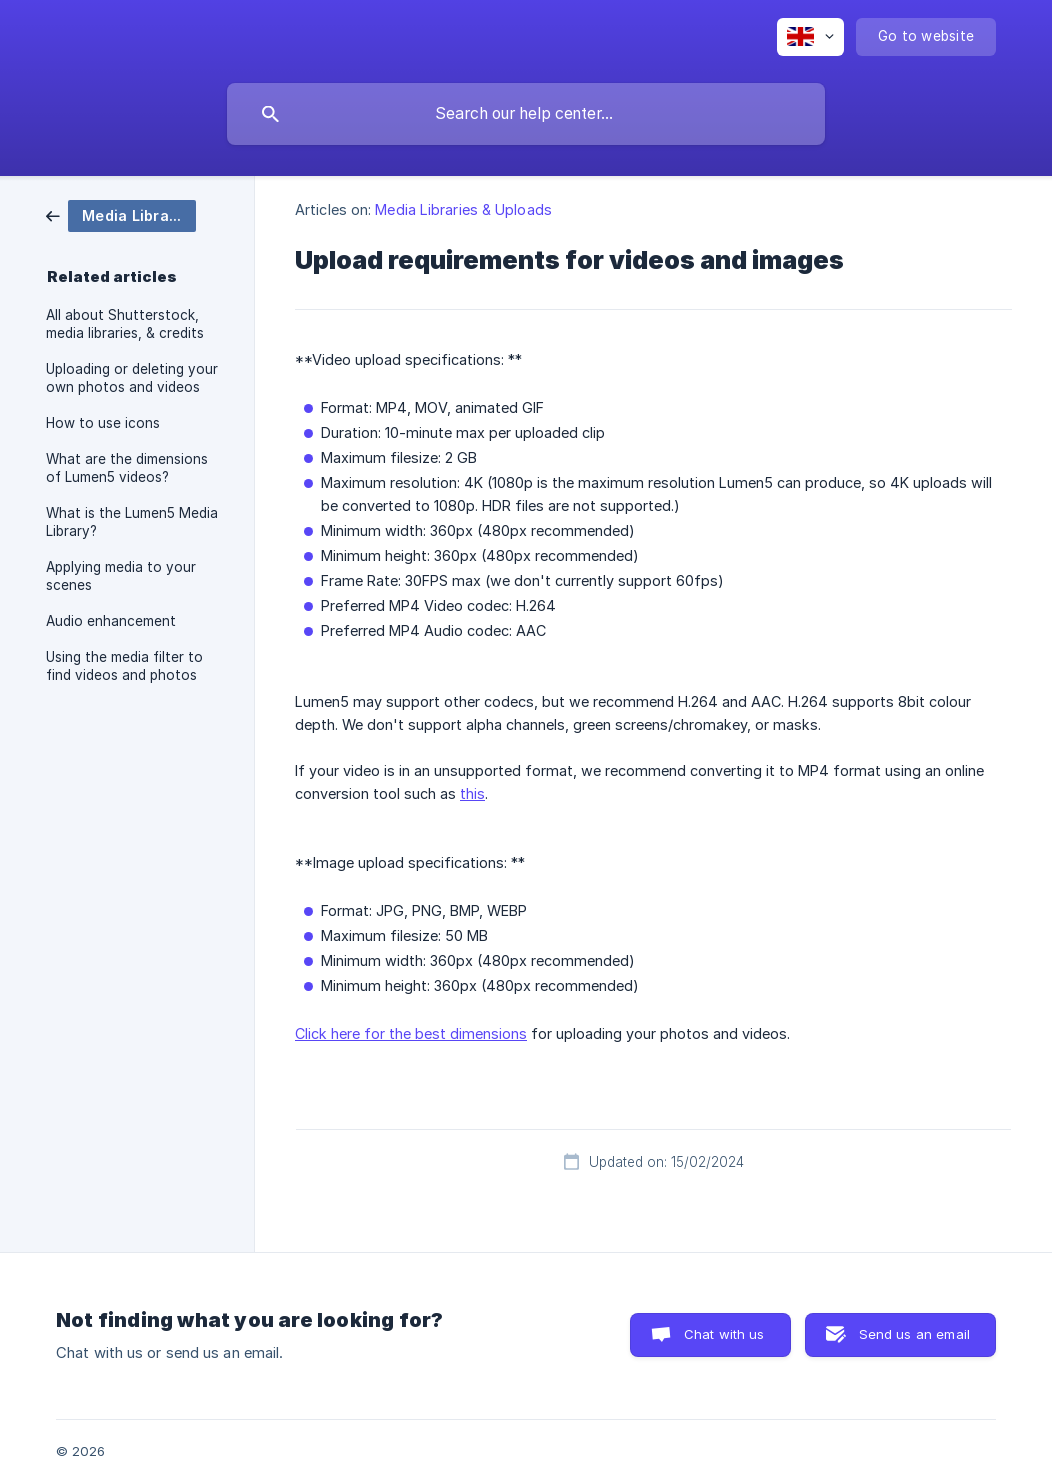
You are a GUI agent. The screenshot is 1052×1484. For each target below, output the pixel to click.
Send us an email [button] (914, 1334)
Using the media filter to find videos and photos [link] (124, 666)
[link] (121, 214)
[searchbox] (526, 114)
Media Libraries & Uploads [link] (463, 209)
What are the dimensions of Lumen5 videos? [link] (127, 468)
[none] (810, 37)
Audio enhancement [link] (111, 621)
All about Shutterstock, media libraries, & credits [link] (125, 324)
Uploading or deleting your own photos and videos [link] (132, 378)
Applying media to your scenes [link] (121, 576)
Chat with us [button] (724, 1334)
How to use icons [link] (103, 423)
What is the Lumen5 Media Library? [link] (132, 522)
